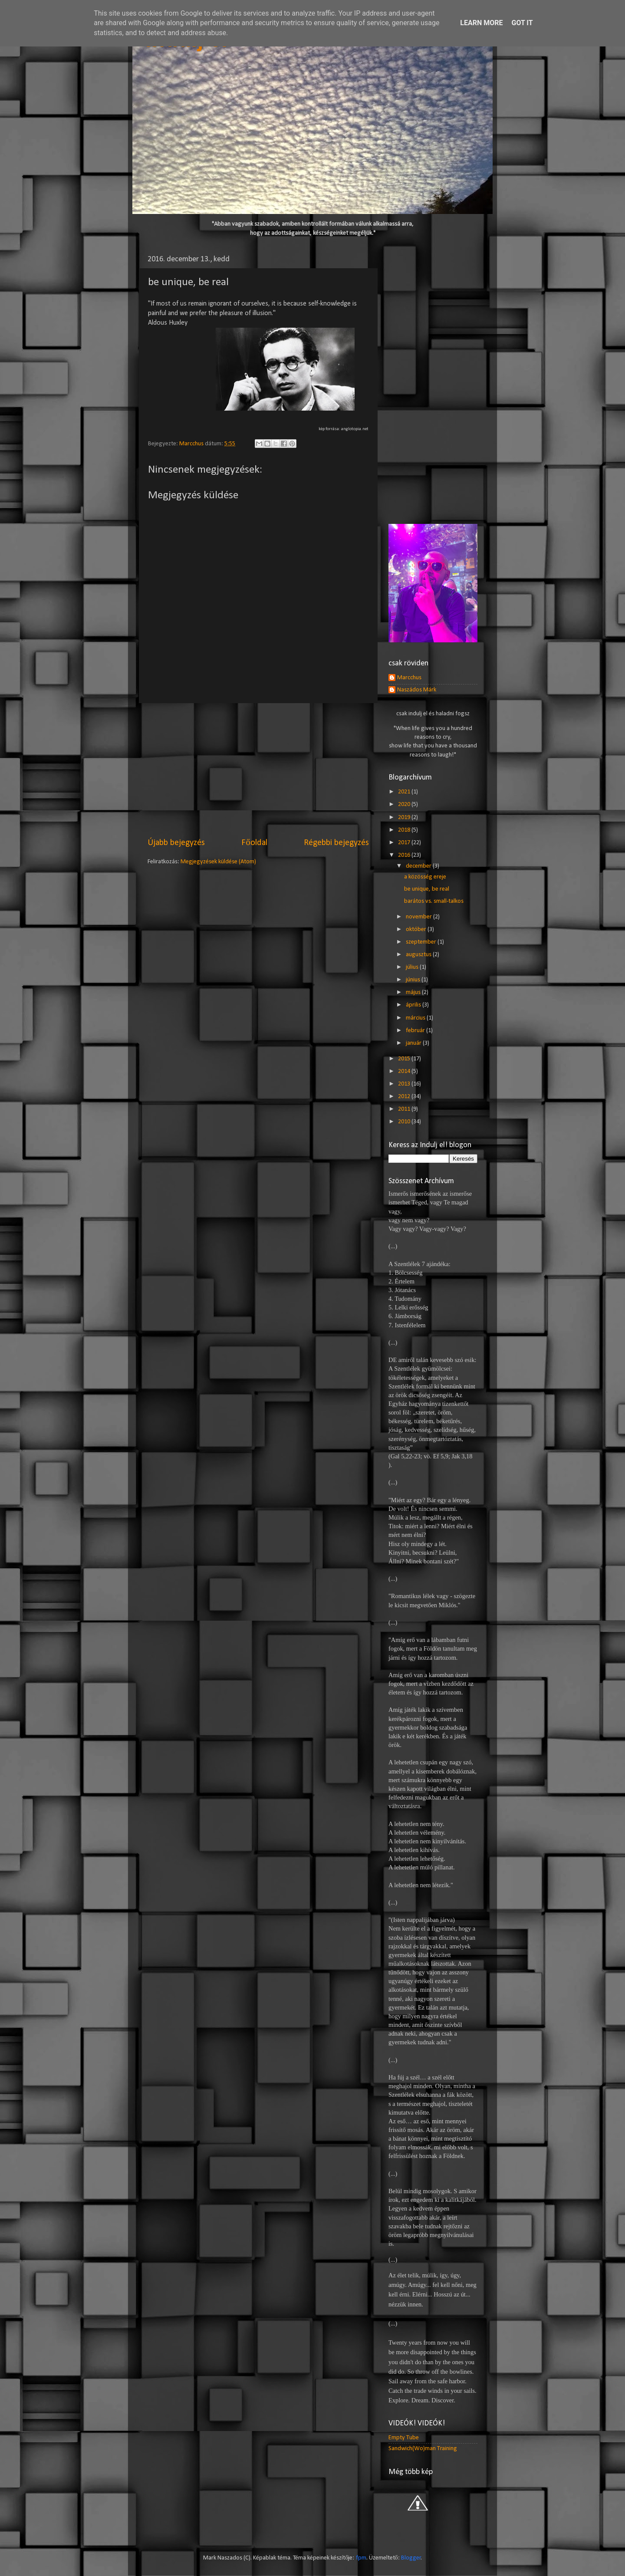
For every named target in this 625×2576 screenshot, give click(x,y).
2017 (404, 842)
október (417, 929)
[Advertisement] (258, 770)
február (416, 1030)
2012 (404, 1096)
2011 (404, 1109)
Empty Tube (403, 2438)
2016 (404, 855)
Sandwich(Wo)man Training (422, 2448)
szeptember (422, 942)
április (414, 1005)
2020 (404, 804)
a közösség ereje (425, 877)
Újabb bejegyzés (176, 843)
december (419, 866)
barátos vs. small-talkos (434, 901)
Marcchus (409, 677)
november (419, 917)
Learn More (481, 23)
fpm (361, 2558)
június (413, 980)
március (416, 1018)
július (413, 967)
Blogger (411, 2558)
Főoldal (254, 843)
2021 (404, 792)
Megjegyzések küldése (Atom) (218, 862)
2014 (404, 1071)
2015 (404, 1059)
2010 (404, 1122)
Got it (522, 23)
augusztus (419, 954)
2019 (404, 817)
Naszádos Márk (416, 690)
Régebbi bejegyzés (336, 843)
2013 (404, 1084)
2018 (404, 830)
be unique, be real (426, 889)
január (414, 1043)
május (414, 992)
